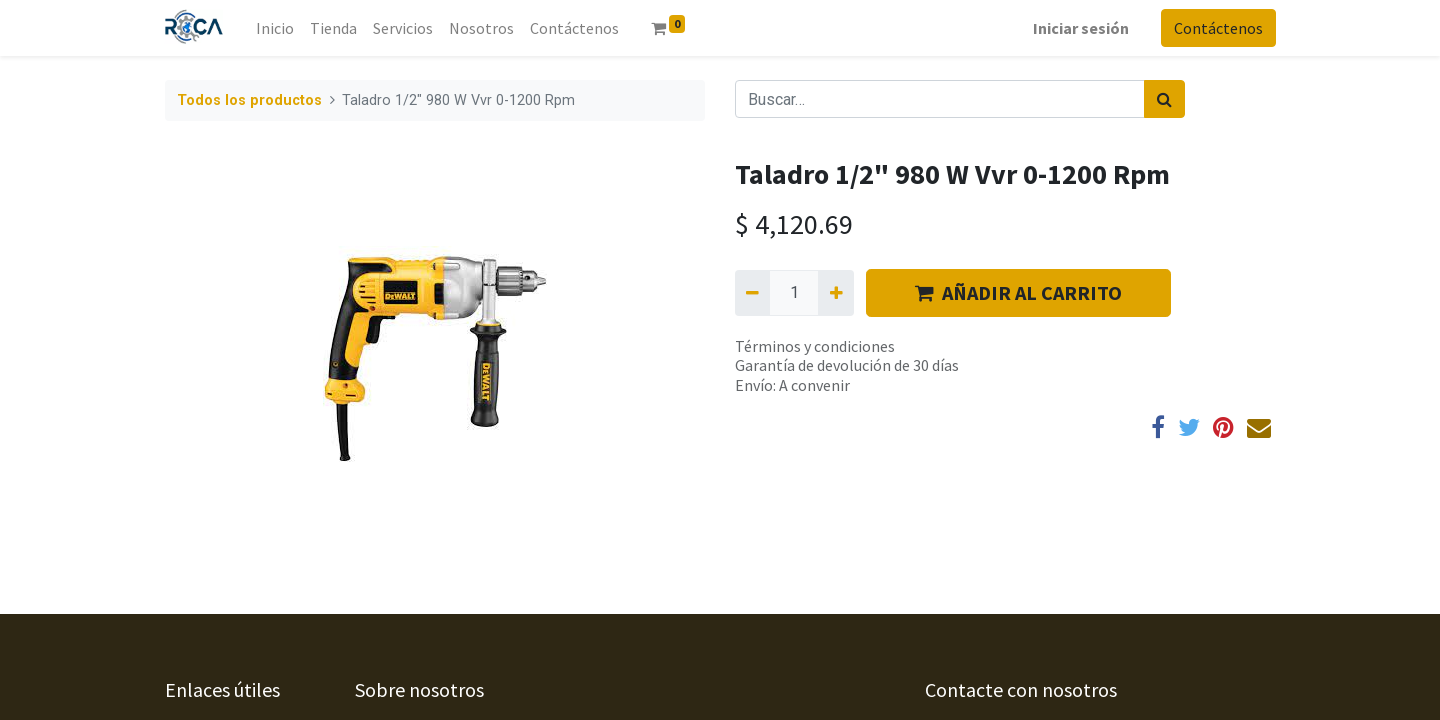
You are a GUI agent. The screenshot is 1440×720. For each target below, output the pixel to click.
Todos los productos (249, 100)
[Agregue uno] (835, 293)
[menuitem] (276, 28)
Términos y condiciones (815, 346)
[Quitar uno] (752, 293)
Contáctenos (1217, 28)
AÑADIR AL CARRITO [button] (1018, 292)
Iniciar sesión (1080, 28)
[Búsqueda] (1164, 99)
